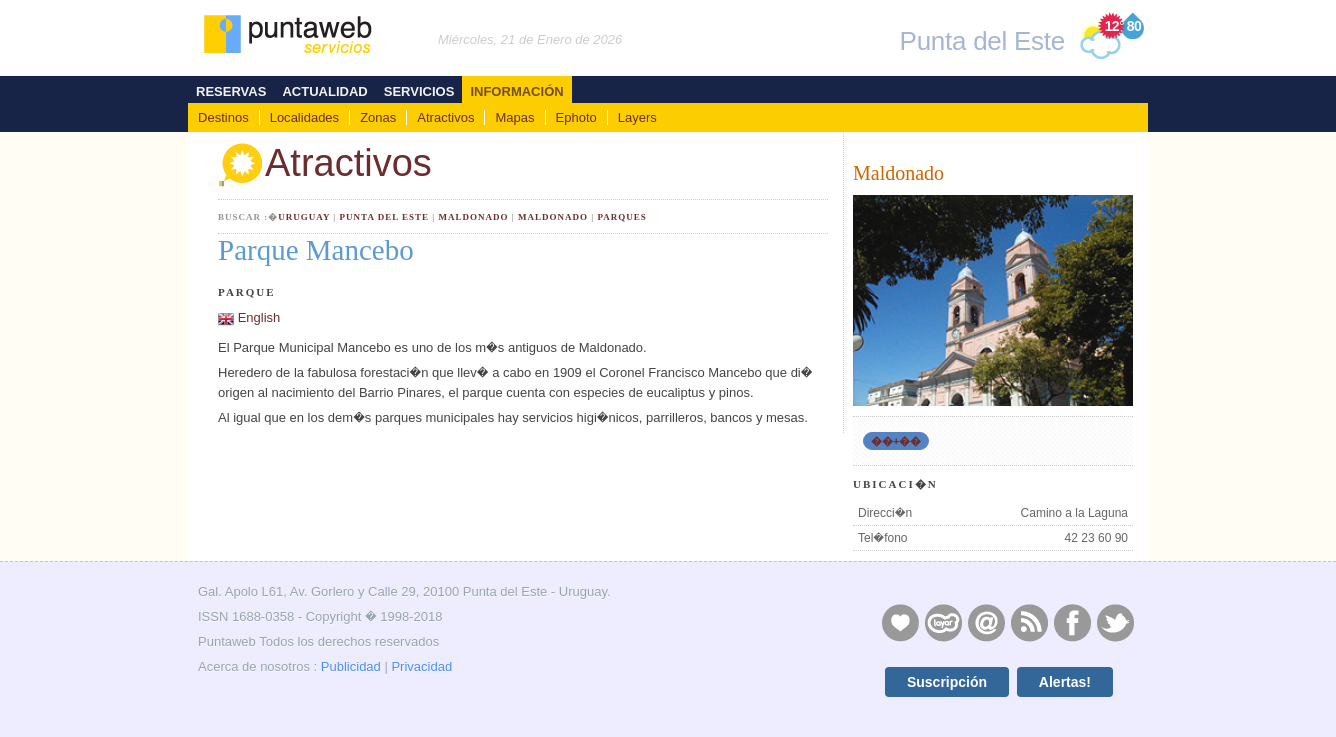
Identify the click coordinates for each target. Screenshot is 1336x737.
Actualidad (324, 91)
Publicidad (351, 666)
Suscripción (947, 682)
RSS (1029, 622)
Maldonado (473, 217)
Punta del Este (384, 217)
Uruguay (304, 217)
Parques (621, 217)
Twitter (1115, 622)
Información (516, 91)
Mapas (514, 117)
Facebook (1072, 622)
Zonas (378, 117)
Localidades (304, 117)
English (259, 317)
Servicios (419, 91)
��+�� (896, 441)
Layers (637, 117)
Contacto (986, 622)
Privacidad (421, 666)
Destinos (223, 117)
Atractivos (445, 117)
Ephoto (576, 117)
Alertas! (1065, 682)
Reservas (231, 91)
